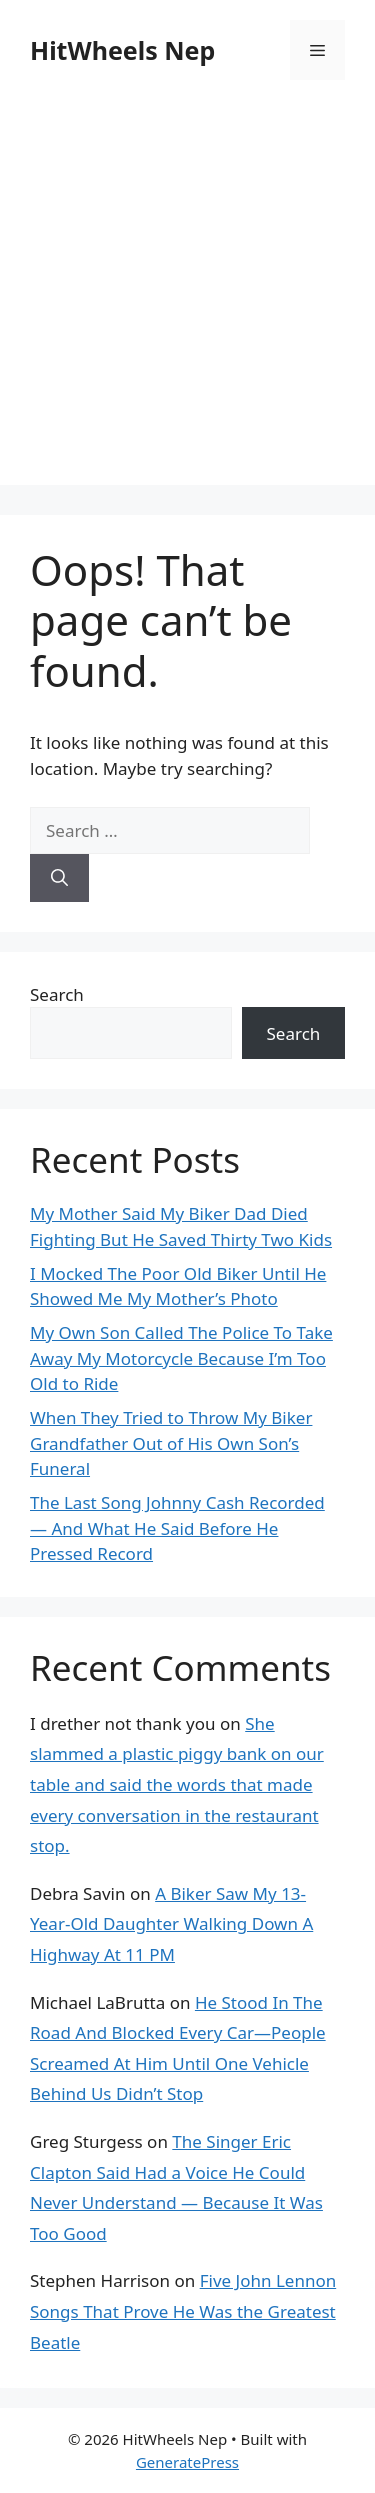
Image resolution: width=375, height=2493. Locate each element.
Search (57, 994)
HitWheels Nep (122, 50)
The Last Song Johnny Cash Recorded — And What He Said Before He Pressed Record (177, 1528)
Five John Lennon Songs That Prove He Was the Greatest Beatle (183, 2311)
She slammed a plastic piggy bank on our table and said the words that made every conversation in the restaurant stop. (177, 1784)
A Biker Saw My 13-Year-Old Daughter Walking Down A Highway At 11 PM (171, 1924)
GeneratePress (187, 2462)
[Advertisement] (187, 297)
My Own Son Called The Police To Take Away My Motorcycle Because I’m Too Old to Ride (181, 1358)
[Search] (59, 878)
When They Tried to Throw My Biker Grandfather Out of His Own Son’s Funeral (171, 1443)
